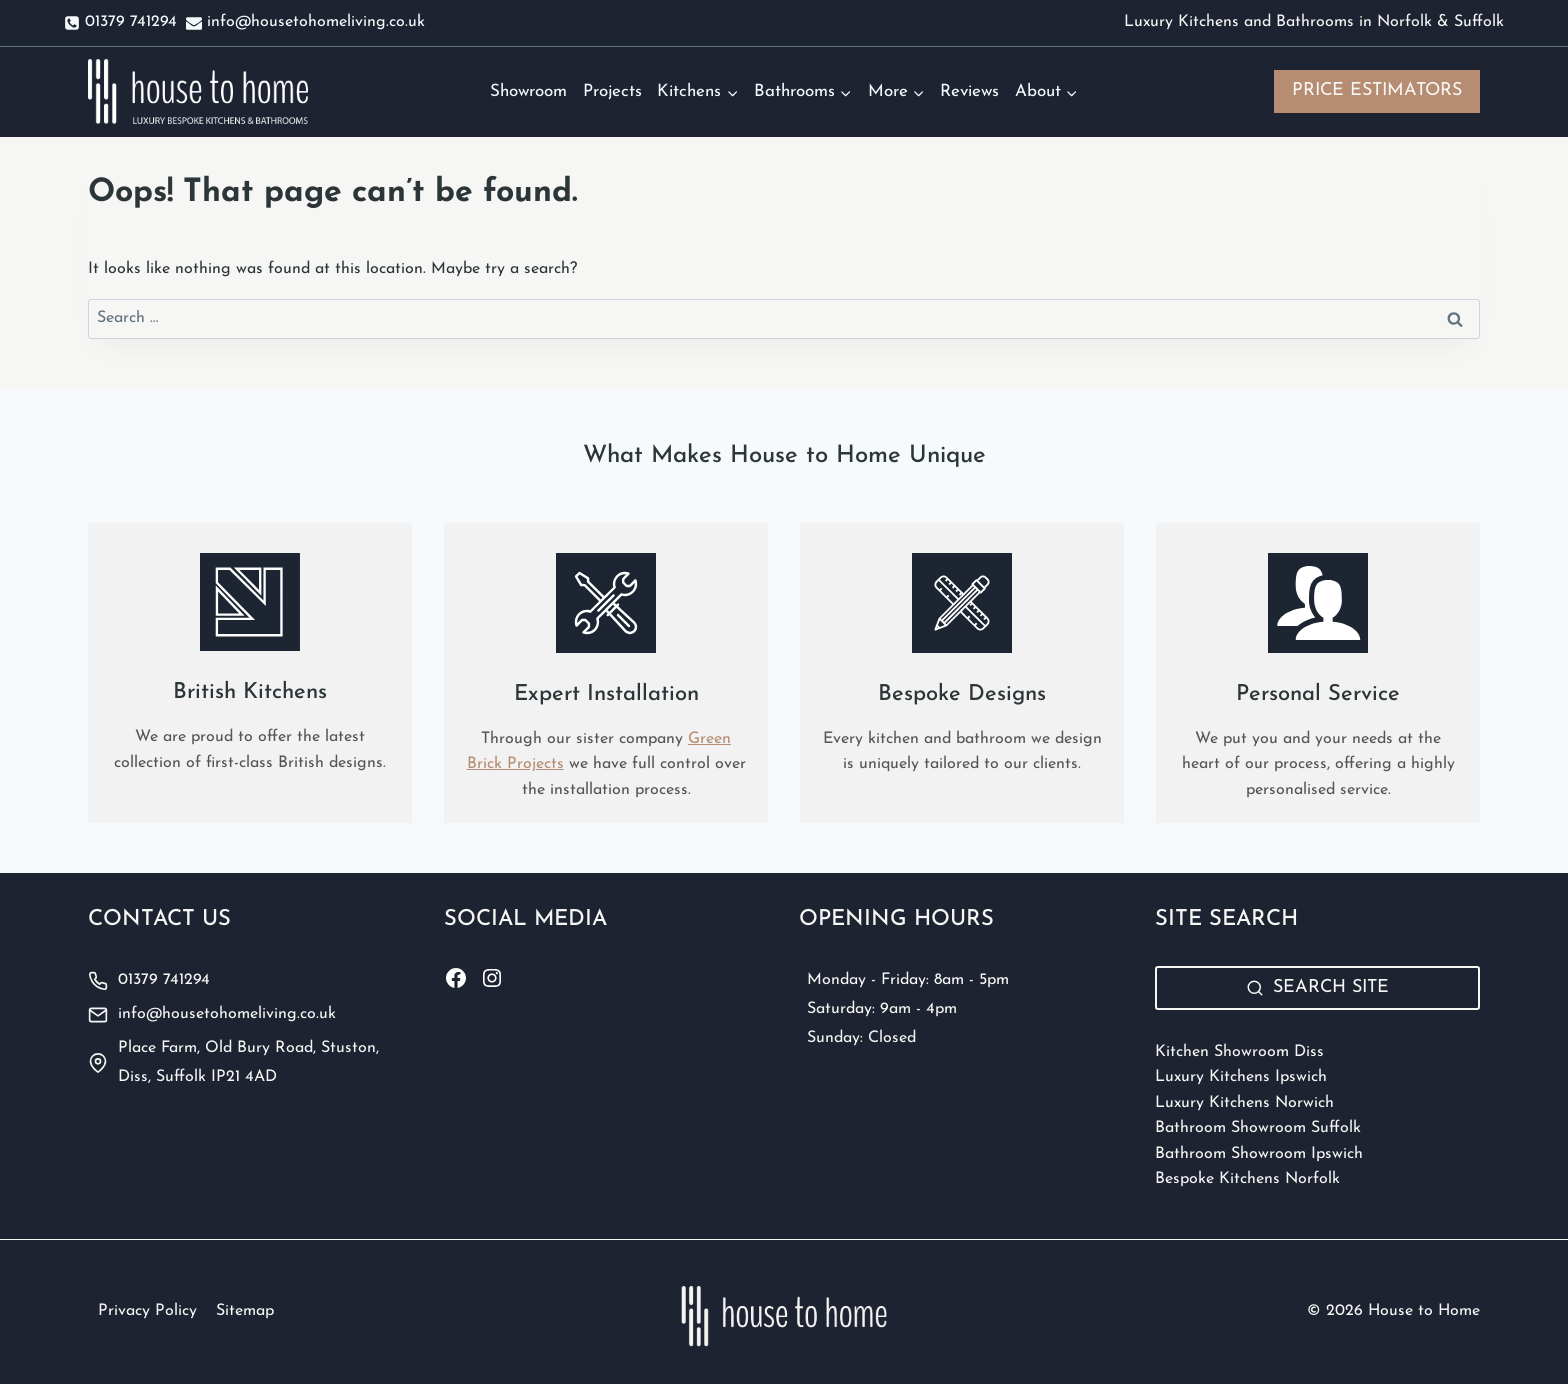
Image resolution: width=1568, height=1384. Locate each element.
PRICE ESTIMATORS (1377, 90)
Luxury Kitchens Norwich (1244, 1103)
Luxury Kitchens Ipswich (1241, 1077)
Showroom (528, 91)
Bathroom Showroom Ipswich (1259, 1154)
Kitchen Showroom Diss (1239, 1052)
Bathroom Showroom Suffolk (1258, 1128)
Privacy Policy (147, 1311)
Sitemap (245, 1311)
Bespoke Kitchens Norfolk (1247, 1179)
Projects (612, 91)
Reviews (969, 91)
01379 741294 (164, 980)
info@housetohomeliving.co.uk (227, 1014)
